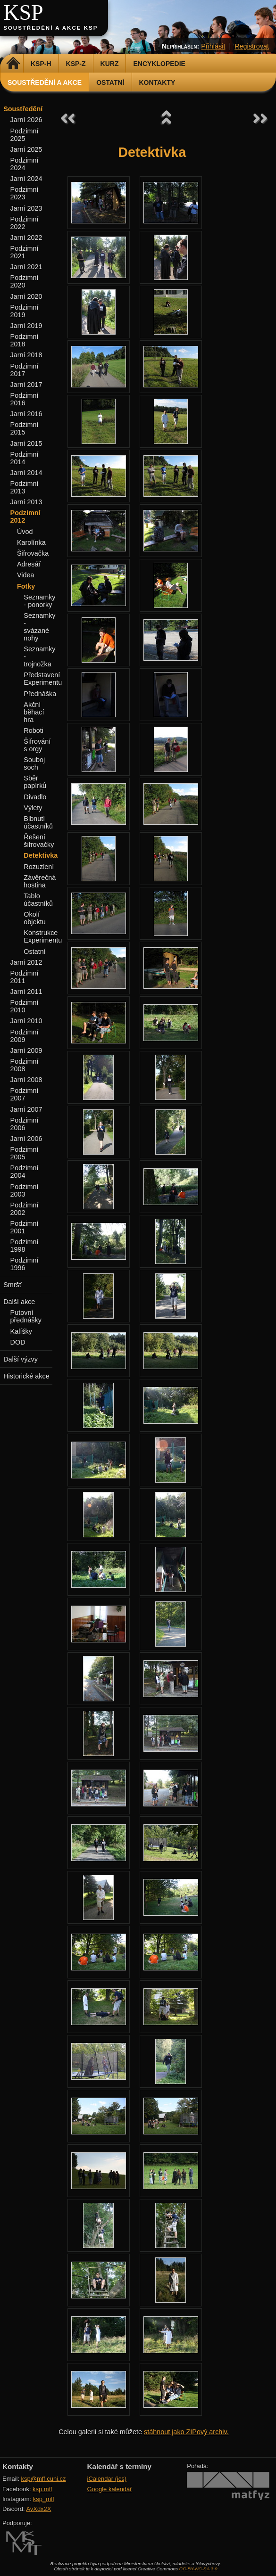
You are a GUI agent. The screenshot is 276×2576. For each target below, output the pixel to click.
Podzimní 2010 (24, 1006)
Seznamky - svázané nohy (39, 627)
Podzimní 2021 (24, 252)
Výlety (33, 808)
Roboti (33, 730)
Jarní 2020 (26, 296)
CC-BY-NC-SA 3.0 (198, 2568)
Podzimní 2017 (24, 369)
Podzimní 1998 (24, 1245)
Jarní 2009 (26, 1050)
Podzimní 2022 (24, 222)
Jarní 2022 (26, 237)
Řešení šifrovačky (39, 840)
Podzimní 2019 (24, 311)
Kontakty (157, 82)
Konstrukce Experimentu (43, 936)
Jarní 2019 (26, 325)
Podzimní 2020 (24, 281)
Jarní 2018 (26, 355)
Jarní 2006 (26, 1138)
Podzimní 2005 (24, 1153)
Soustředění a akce (45, 82)
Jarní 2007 (26, 1109)
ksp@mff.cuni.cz (43, 2478)
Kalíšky (21, 1331)
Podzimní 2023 (24, 193)
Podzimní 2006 (24, 1124)
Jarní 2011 (26, 991)
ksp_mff (43, 2498)
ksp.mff (42, 2489)
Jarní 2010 (26, 1021)
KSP (23, 12)
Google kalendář (109, 2489)
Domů (13, 63)
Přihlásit (213, 46)
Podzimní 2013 (24, 487)
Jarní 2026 (26, 119)
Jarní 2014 (26, 472)
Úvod (25, 531)
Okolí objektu (34, 918)
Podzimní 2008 (24, 1065)
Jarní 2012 (26, 962)
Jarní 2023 (26, 208)
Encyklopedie (159, 63)
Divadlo (35, 797)
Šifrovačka (33, 553)
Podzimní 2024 (24, 164)
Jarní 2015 (26, 443)
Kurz (109, 63)
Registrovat (251, 46)
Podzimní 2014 (24, 458)
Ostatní (110, 82)
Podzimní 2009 (24, 1035)
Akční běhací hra (34, 712)
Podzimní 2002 (24, 1208)
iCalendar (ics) (107, 2478)
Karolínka (31, 542)
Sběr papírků (35, 781)
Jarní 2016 (26, 414)
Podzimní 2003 (24, 1190)
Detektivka (41, 855)
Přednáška (40, 693)
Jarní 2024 (26, 178)
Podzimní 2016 (24, 399)
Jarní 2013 (26, 502)
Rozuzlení (39, 866)
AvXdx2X (38, 2508)
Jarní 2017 (26, 384)
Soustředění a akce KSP (50, 28)
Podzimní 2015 (24, 428)
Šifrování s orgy (37, 745)
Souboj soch (34, 763)
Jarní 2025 (26, 149)
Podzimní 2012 (25, 516)
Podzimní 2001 (24, 1227)
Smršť (12, 1284)
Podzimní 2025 (24, 134)
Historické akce (26, 1376)
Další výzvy (20, 1359)
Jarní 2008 (26, 1079)
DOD (17, 1342)
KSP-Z (76, 63)
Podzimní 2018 (24, 340)
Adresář (29, 564)
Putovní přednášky (26, 1316)
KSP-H (41, 63)
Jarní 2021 (26, 267)
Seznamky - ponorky (39, 600)
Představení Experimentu (43, 678)
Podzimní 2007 (24, 1094)
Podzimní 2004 (24, 1171)
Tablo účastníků (38, 899)
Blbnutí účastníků (38, 822)
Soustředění (22, 109)
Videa (25, 575)
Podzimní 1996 (24, 1264)
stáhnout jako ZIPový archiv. (186, 2432)
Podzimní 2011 (24, 976)
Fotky (26, 586)
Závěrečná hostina (40, 881)
